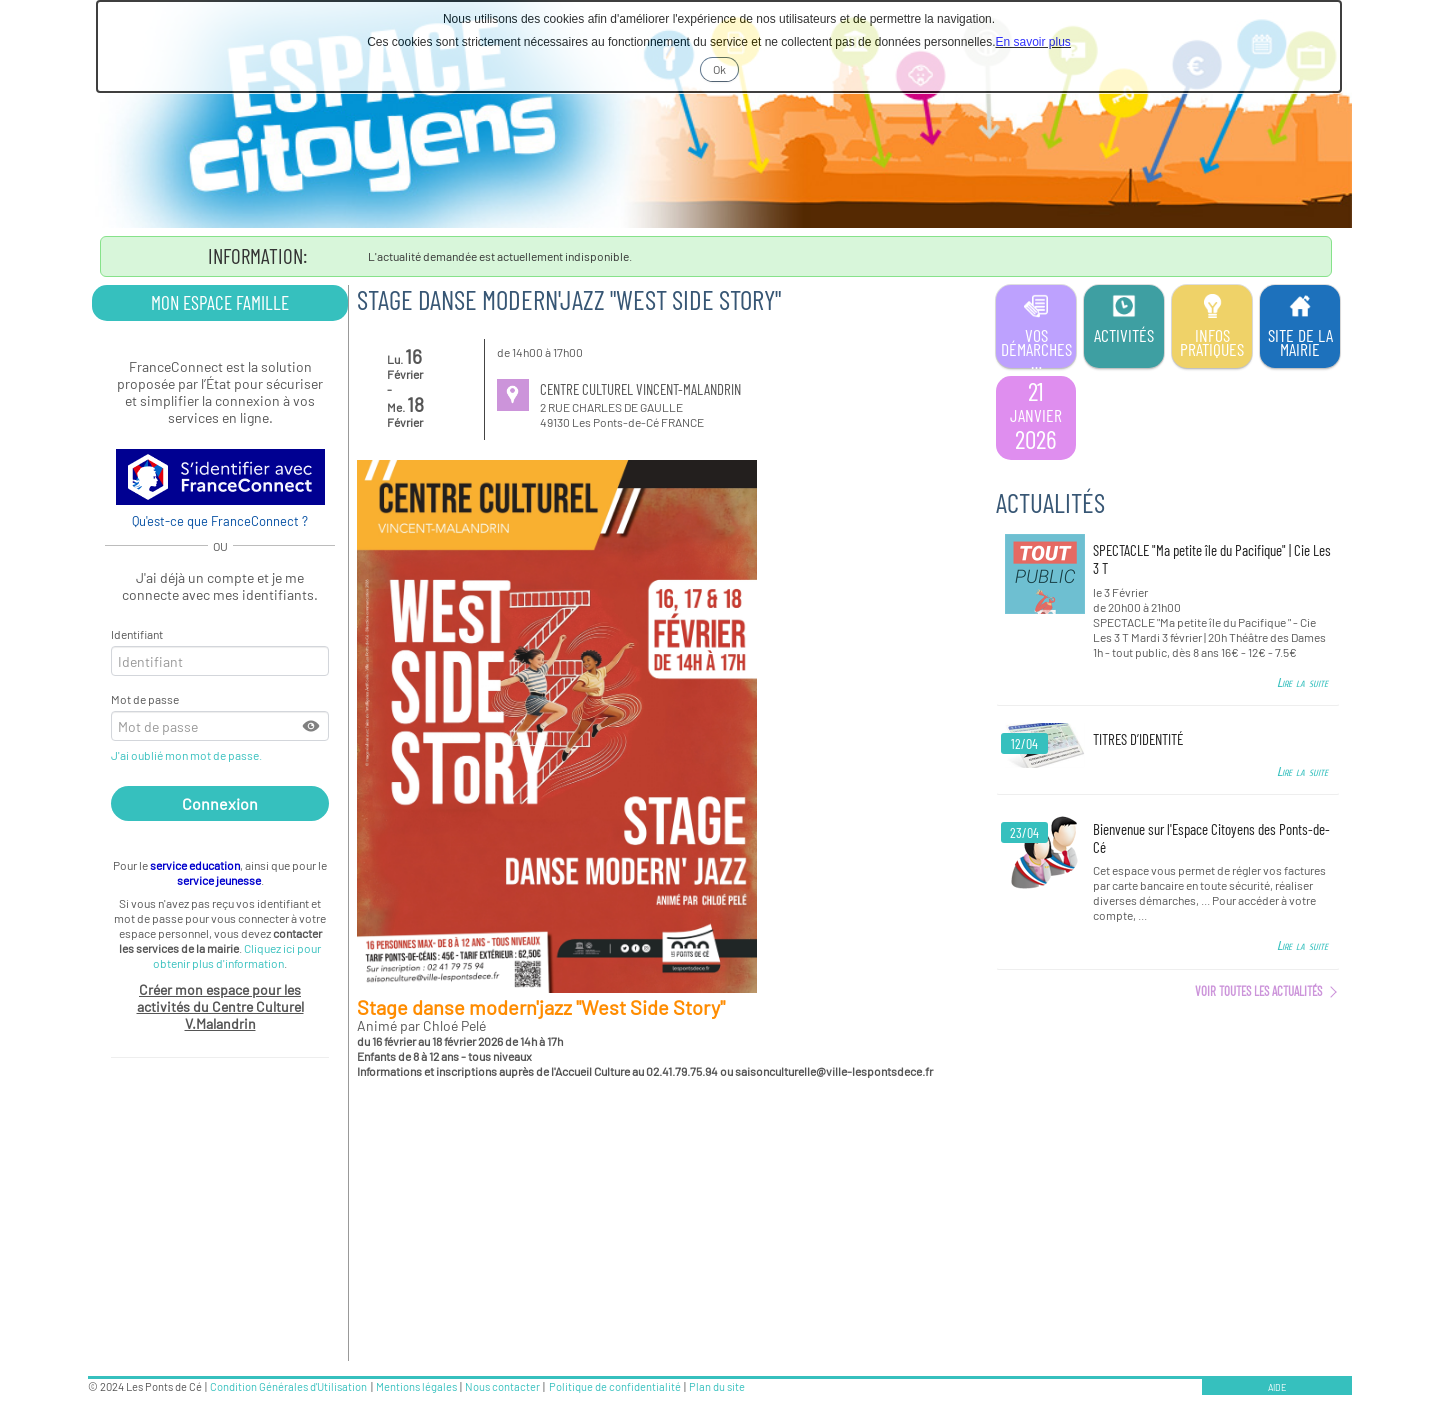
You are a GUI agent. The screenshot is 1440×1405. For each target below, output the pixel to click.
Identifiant (137, 634)
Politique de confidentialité (615, 1386)
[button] (312, 726)
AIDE (1277, 1387)
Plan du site (717, 1386)
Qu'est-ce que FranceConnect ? (220, 521)
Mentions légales (416, 1386)
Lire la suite (1302, 682)
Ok (726, 71)
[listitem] (1036, 418)
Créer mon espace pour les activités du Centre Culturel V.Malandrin (220, 1006)
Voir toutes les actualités (1258, 991)
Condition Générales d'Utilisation (288, 1386)
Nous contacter (502, 1386)
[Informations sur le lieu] (513, 395)
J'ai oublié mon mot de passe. (187, 755)
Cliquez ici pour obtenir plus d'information (237, 955)
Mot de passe (145, 699)
